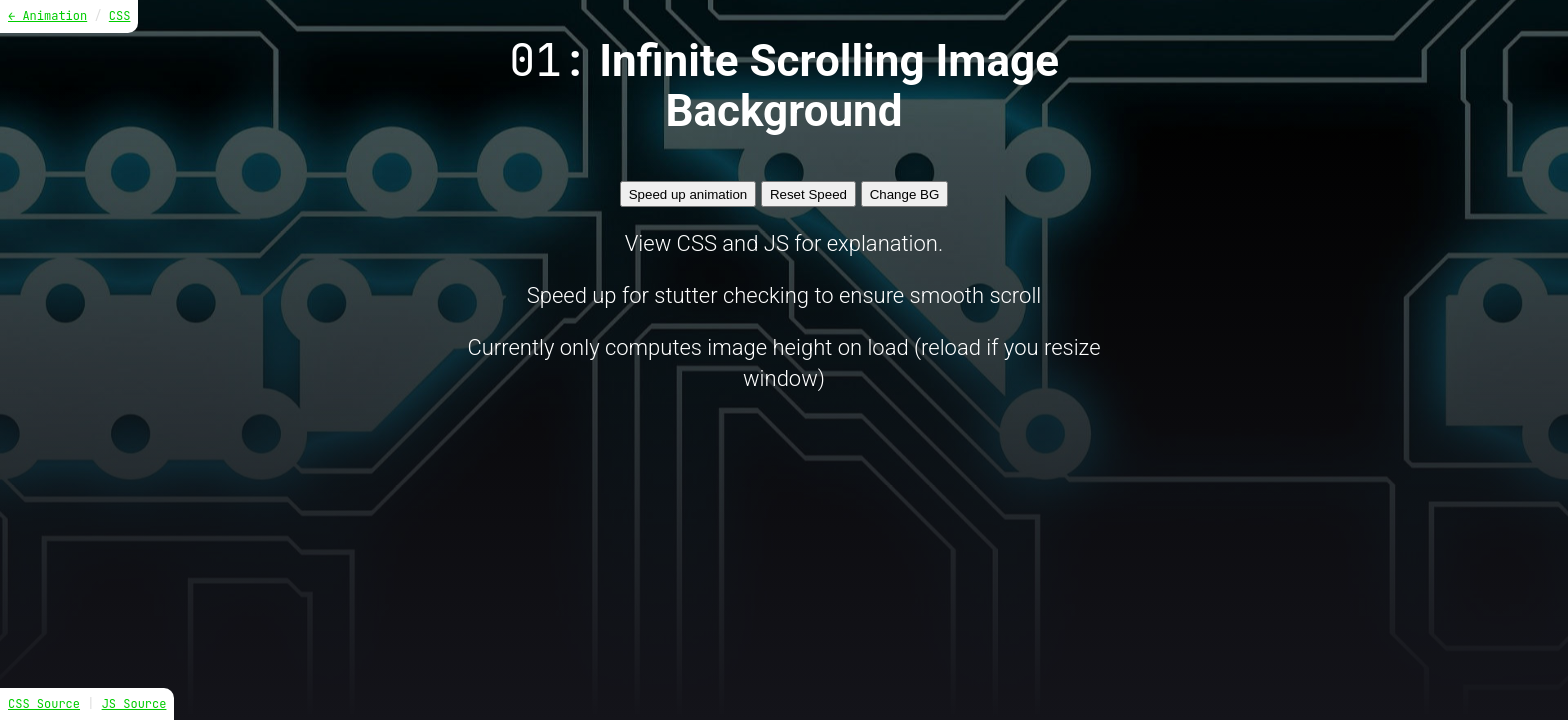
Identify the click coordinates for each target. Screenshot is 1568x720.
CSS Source (44, 704)
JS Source (134, 704)
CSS (120, 16)
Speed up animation (688, 194)
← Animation (47, 16)
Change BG (905, 194)
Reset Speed (808, 194)
